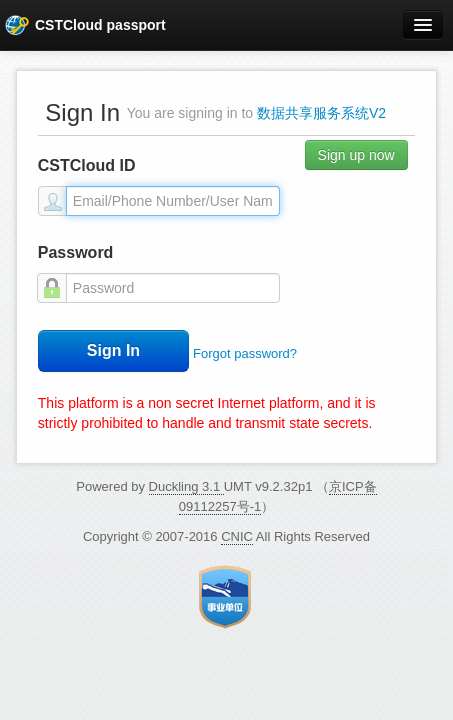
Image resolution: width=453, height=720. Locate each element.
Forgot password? (245, 353)
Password (76, 252)
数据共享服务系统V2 (321, 113)
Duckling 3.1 (186, 486)
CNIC (237, 536)
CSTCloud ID (87, 165)
